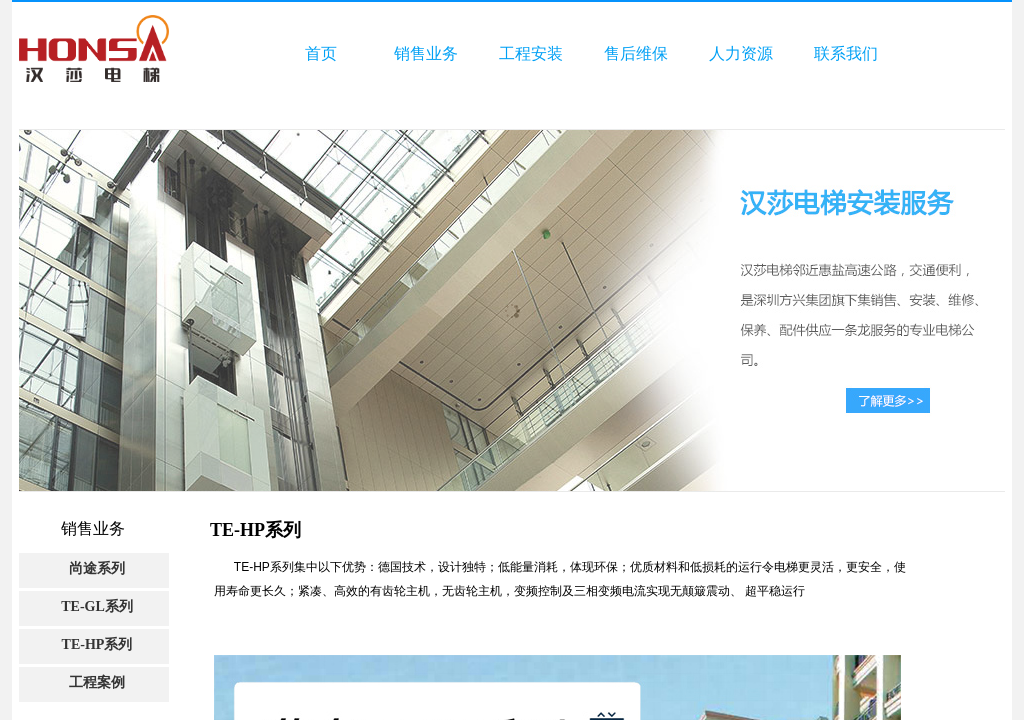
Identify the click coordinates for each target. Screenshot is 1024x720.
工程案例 (97, 682)
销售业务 (426, 53)
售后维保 (636, 53)
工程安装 (531, 53)
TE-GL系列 (97, 606)
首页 (321, 53)
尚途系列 (97, 568)
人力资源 (741, 53)
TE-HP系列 (97, 644)
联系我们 (846, 53)
